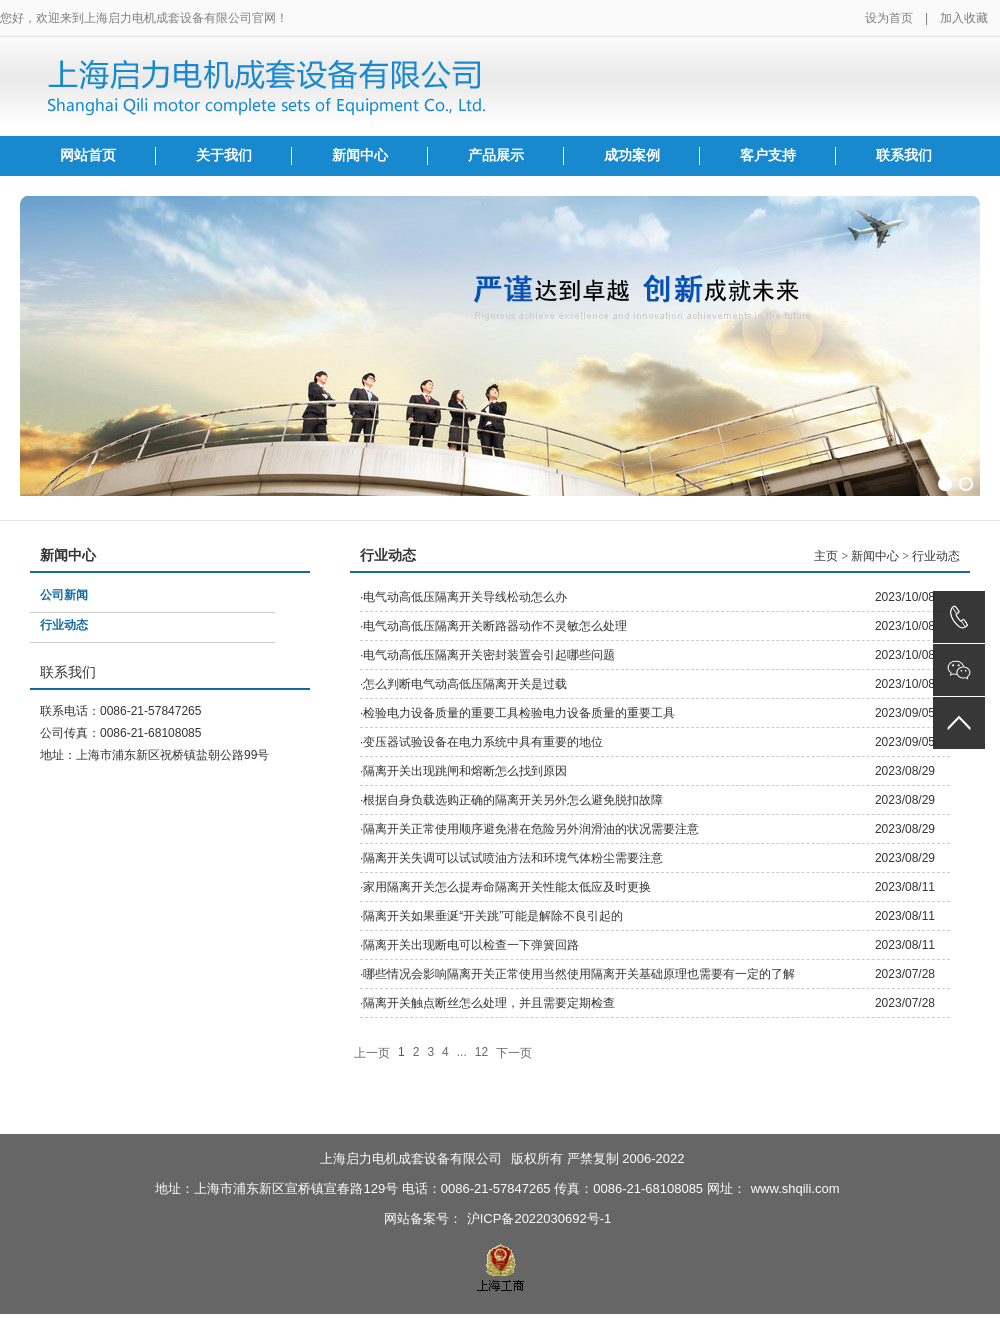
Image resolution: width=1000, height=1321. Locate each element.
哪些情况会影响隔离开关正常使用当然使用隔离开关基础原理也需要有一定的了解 (579, 974)
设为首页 (889, 18)
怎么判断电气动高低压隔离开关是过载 (465, 684)
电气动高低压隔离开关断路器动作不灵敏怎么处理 (495, 626)
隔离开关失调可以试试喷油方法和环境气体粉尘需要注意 (513, 858)
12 (481, 1052)
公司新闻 (64, 595)
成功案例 (632, 155)
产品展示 (496, 155)
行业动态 (64, 625)
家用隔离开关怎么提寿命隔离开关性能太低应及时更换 (507, 887)
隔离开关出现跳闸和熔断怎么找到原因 (465, 771)
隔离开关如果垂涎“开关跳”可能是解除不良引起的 (493, 916)
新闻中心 (360, 155)
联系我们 (904, 155)
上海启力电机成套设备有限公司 (411, 1158)
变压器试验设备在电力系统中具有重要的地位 (483, 742)
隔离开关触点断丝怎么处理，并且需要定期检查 (489, 1003)
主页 (826, 556)
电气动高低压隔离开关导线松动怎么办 (465, 597)
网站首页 (88, 155)
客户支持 (768, 155)
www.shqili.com (795, 1188)
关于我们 (224, 155)
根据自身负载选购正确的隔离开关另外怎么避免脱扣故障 (513, 800)
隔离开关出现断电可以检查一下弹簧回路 (471, 945)
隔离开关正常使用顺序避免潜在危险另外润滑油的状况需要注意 (531, 829)
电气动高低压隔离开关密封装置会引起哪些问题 (489, 655)
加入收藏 (964, 18)
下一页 (514, 1053)
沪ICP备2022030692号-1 (539, 1218)
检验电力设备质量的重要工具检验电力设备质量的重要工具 (519, 713)
